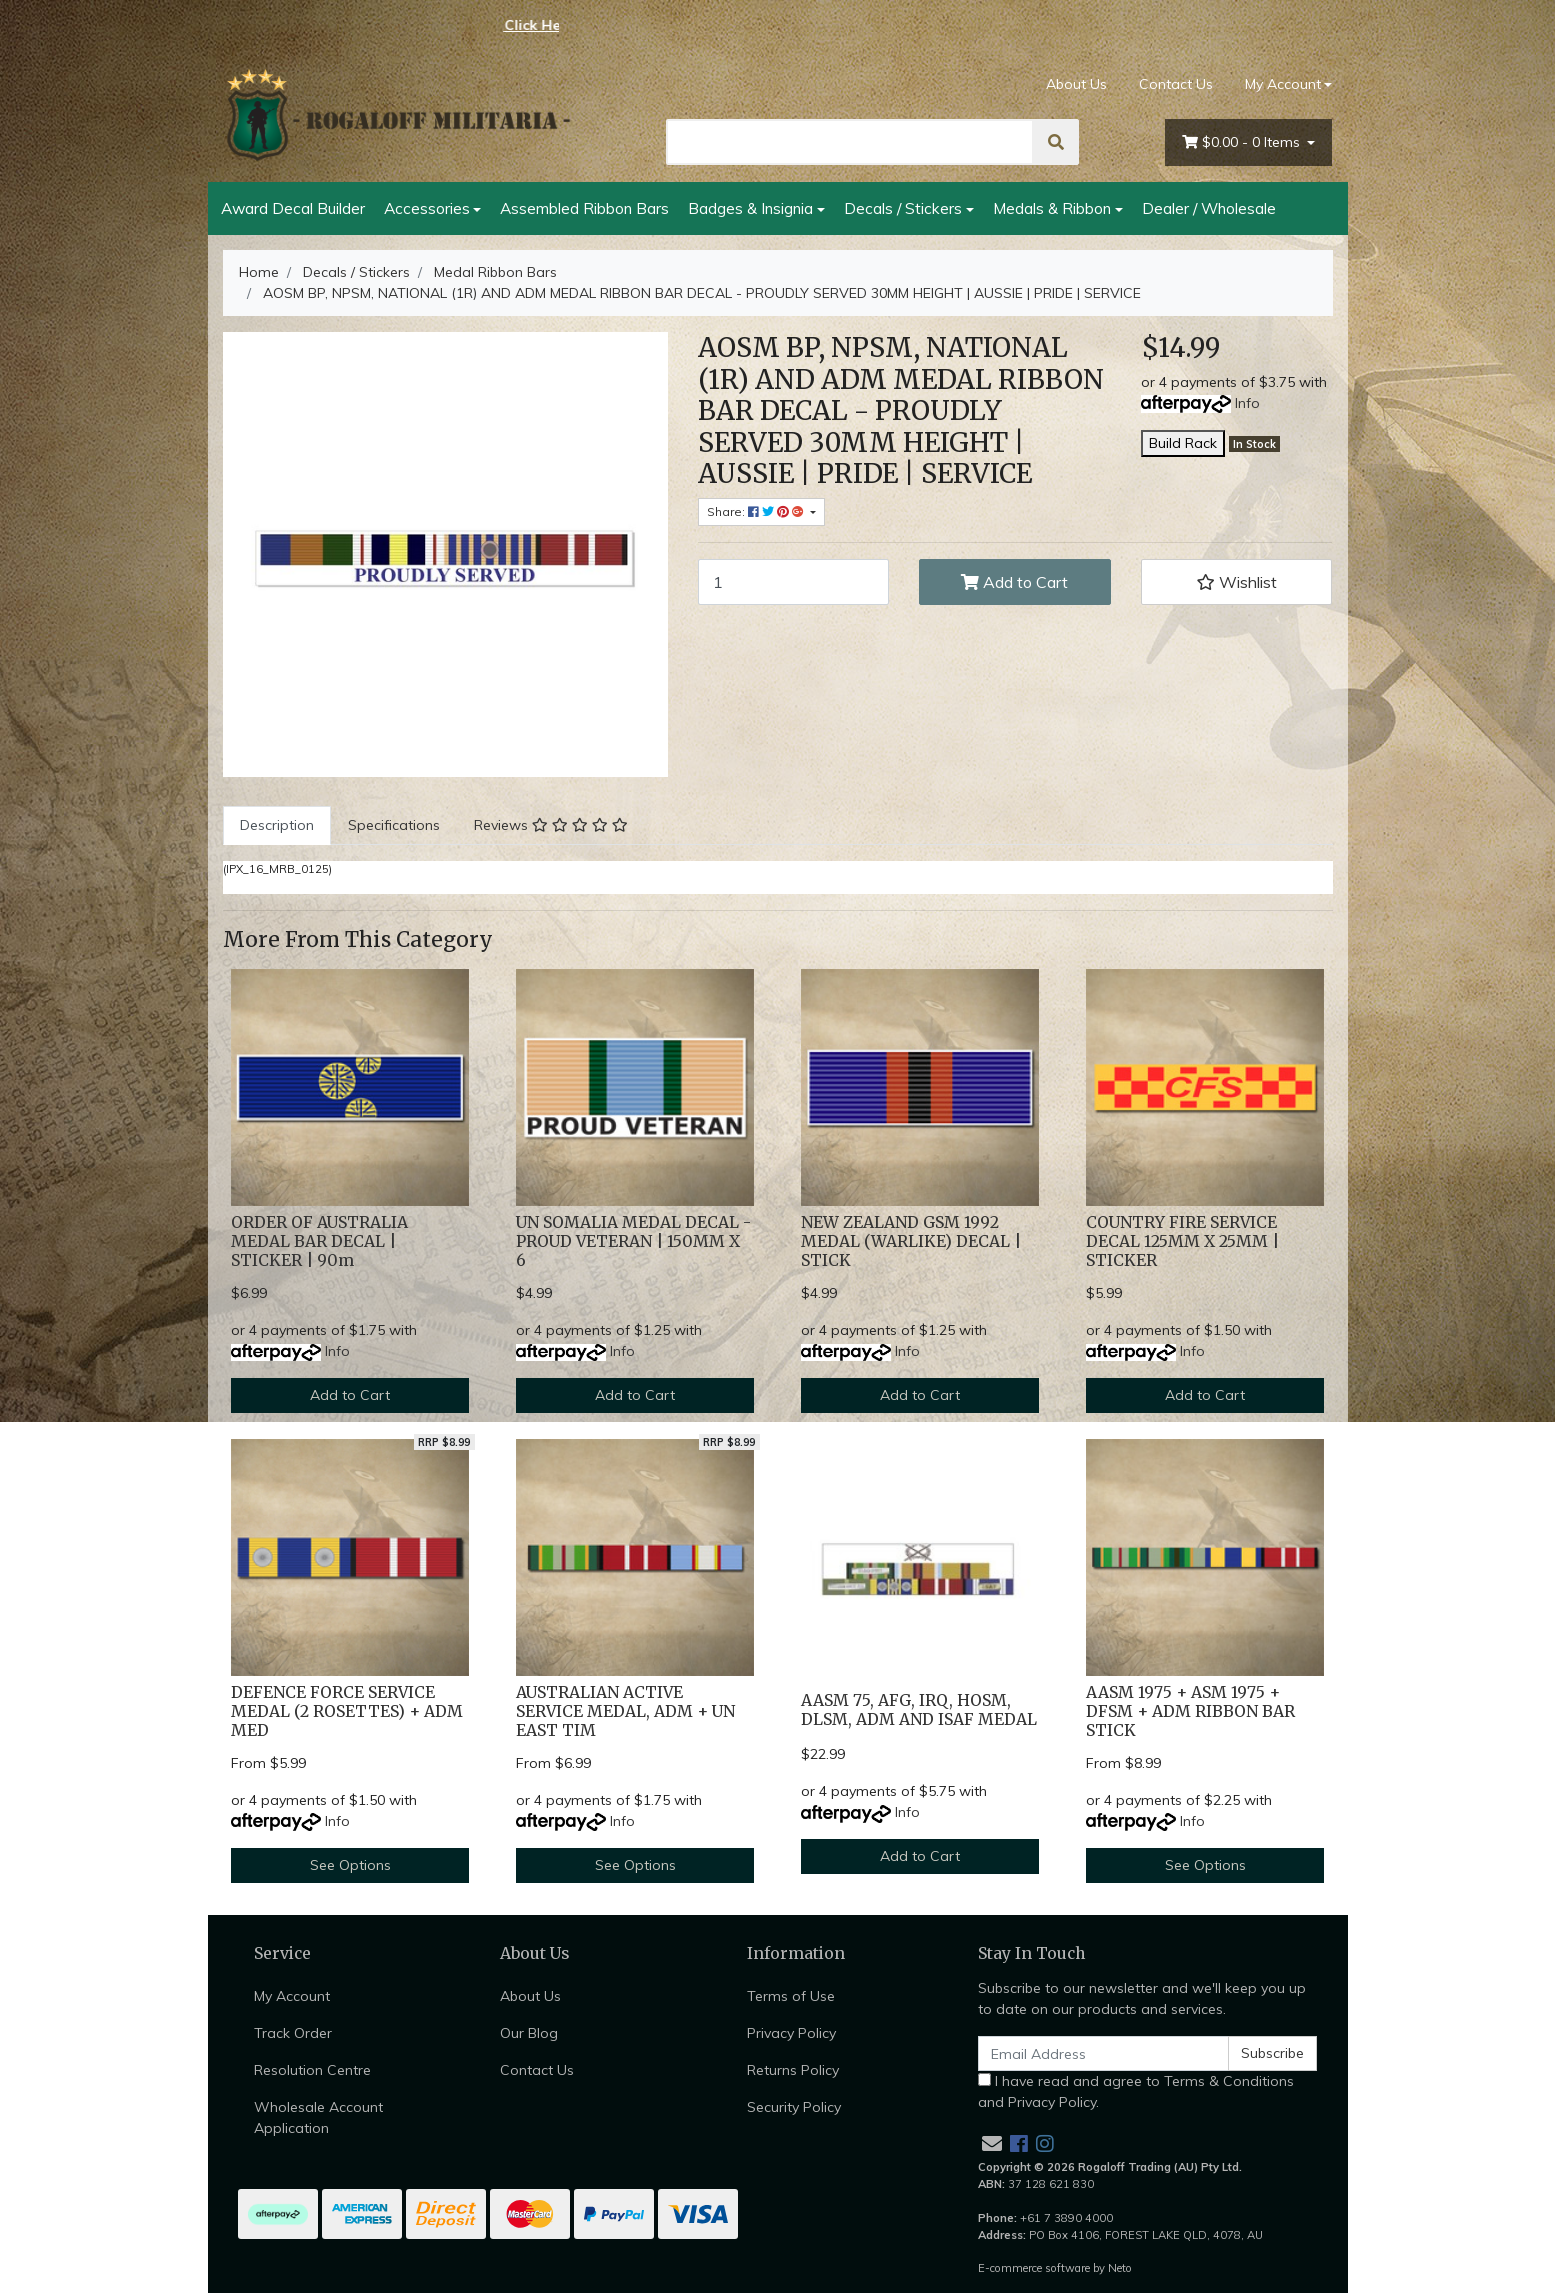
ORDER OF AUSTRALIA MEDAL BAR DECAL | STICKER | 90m (319, 1241)
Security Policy (794, 2107)
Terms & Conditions (1229, 2081)
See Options (350, 1865)
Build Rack (1183, 443)
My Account (292, 1996)
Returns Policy (793, 2070)
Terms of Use (791, 1996)
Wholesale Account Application (318, 2117)
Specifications (394, 825)
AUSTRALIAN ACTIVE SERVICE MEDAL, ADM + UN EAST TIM (625, 1711)
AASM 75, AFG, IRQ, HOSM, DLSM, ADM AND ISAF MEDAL (919, 1710)
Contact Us (1176, 84)
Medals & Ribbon (1052, 208)
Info (1247, 403)
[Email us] (992, 2143)
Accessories (427, 208)
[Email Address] (1104, 2053)
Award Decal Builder (293, 208)
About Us (1076, 84)
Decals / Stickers (903, 208)
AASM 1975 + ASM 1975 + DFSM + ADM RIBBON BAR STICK (1190, 1711)
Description (277, 825)
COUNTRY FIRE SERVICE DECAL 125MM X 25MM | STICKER (1182, 1241)
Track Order (293, 2033)
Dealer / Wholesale (1209, 208)
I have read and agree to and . (1136, 2091)
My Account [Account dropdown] (1283, 84)
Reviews (551, 825)
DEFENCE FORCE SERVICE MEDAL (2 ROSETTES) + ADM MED (347, 1711)
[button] (1237, 582)
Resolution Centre (312, 2070)
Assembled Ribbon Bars (584, 208)
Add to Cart (1014, 582)
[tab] (277, 825)
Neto (1120, 2268)
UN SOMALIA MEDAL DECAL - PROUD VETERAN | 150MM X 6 (633, 1241)
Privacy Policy (791, 2033)
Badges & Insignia (750, 208)
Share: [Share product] (757, 511)
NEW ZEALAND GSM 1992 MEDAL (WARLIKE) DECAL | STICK (911, 1241)
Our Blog (529, 2033)
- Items (1243, 142)
